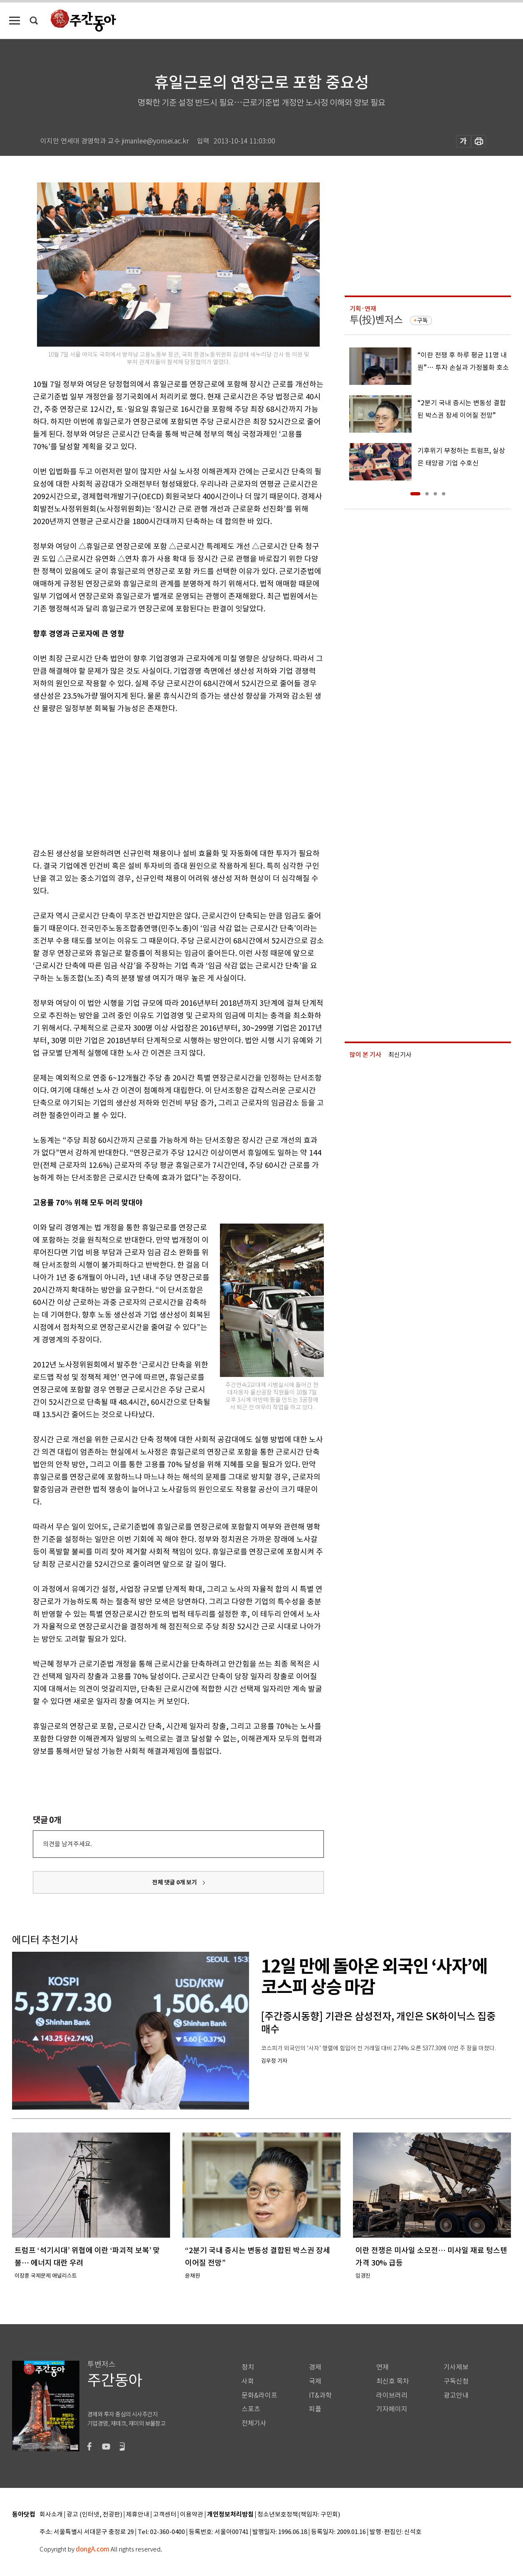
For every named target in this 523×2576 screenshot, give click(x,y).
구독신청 (456, 2381)
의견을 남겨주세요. (67, 1844)
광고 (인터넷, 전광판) (94, 2514)
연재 (382, 2367)
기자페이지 (391, 2409)
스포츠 (251, 2409)
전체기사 (254, 2423)
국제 (315, 2381)
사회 (248, 2381)
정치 (248, 2367)
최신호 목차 (392, 2381)
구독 (422, 320)
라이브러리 (391, 2395)
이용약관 (191, 2514)
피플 (315, 2409)
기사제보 (456, 2367)
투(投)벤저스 (376, 319)
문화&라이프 (259, 2395)
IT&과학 (320, 2395)
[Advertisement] (157, 779)
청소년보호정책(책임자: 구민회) (298, 2514)
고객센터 (164, 2514)
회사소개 (51, 2514)
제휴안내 (137, 2514)
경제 (315, 2367)
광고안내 (456, 2395)
